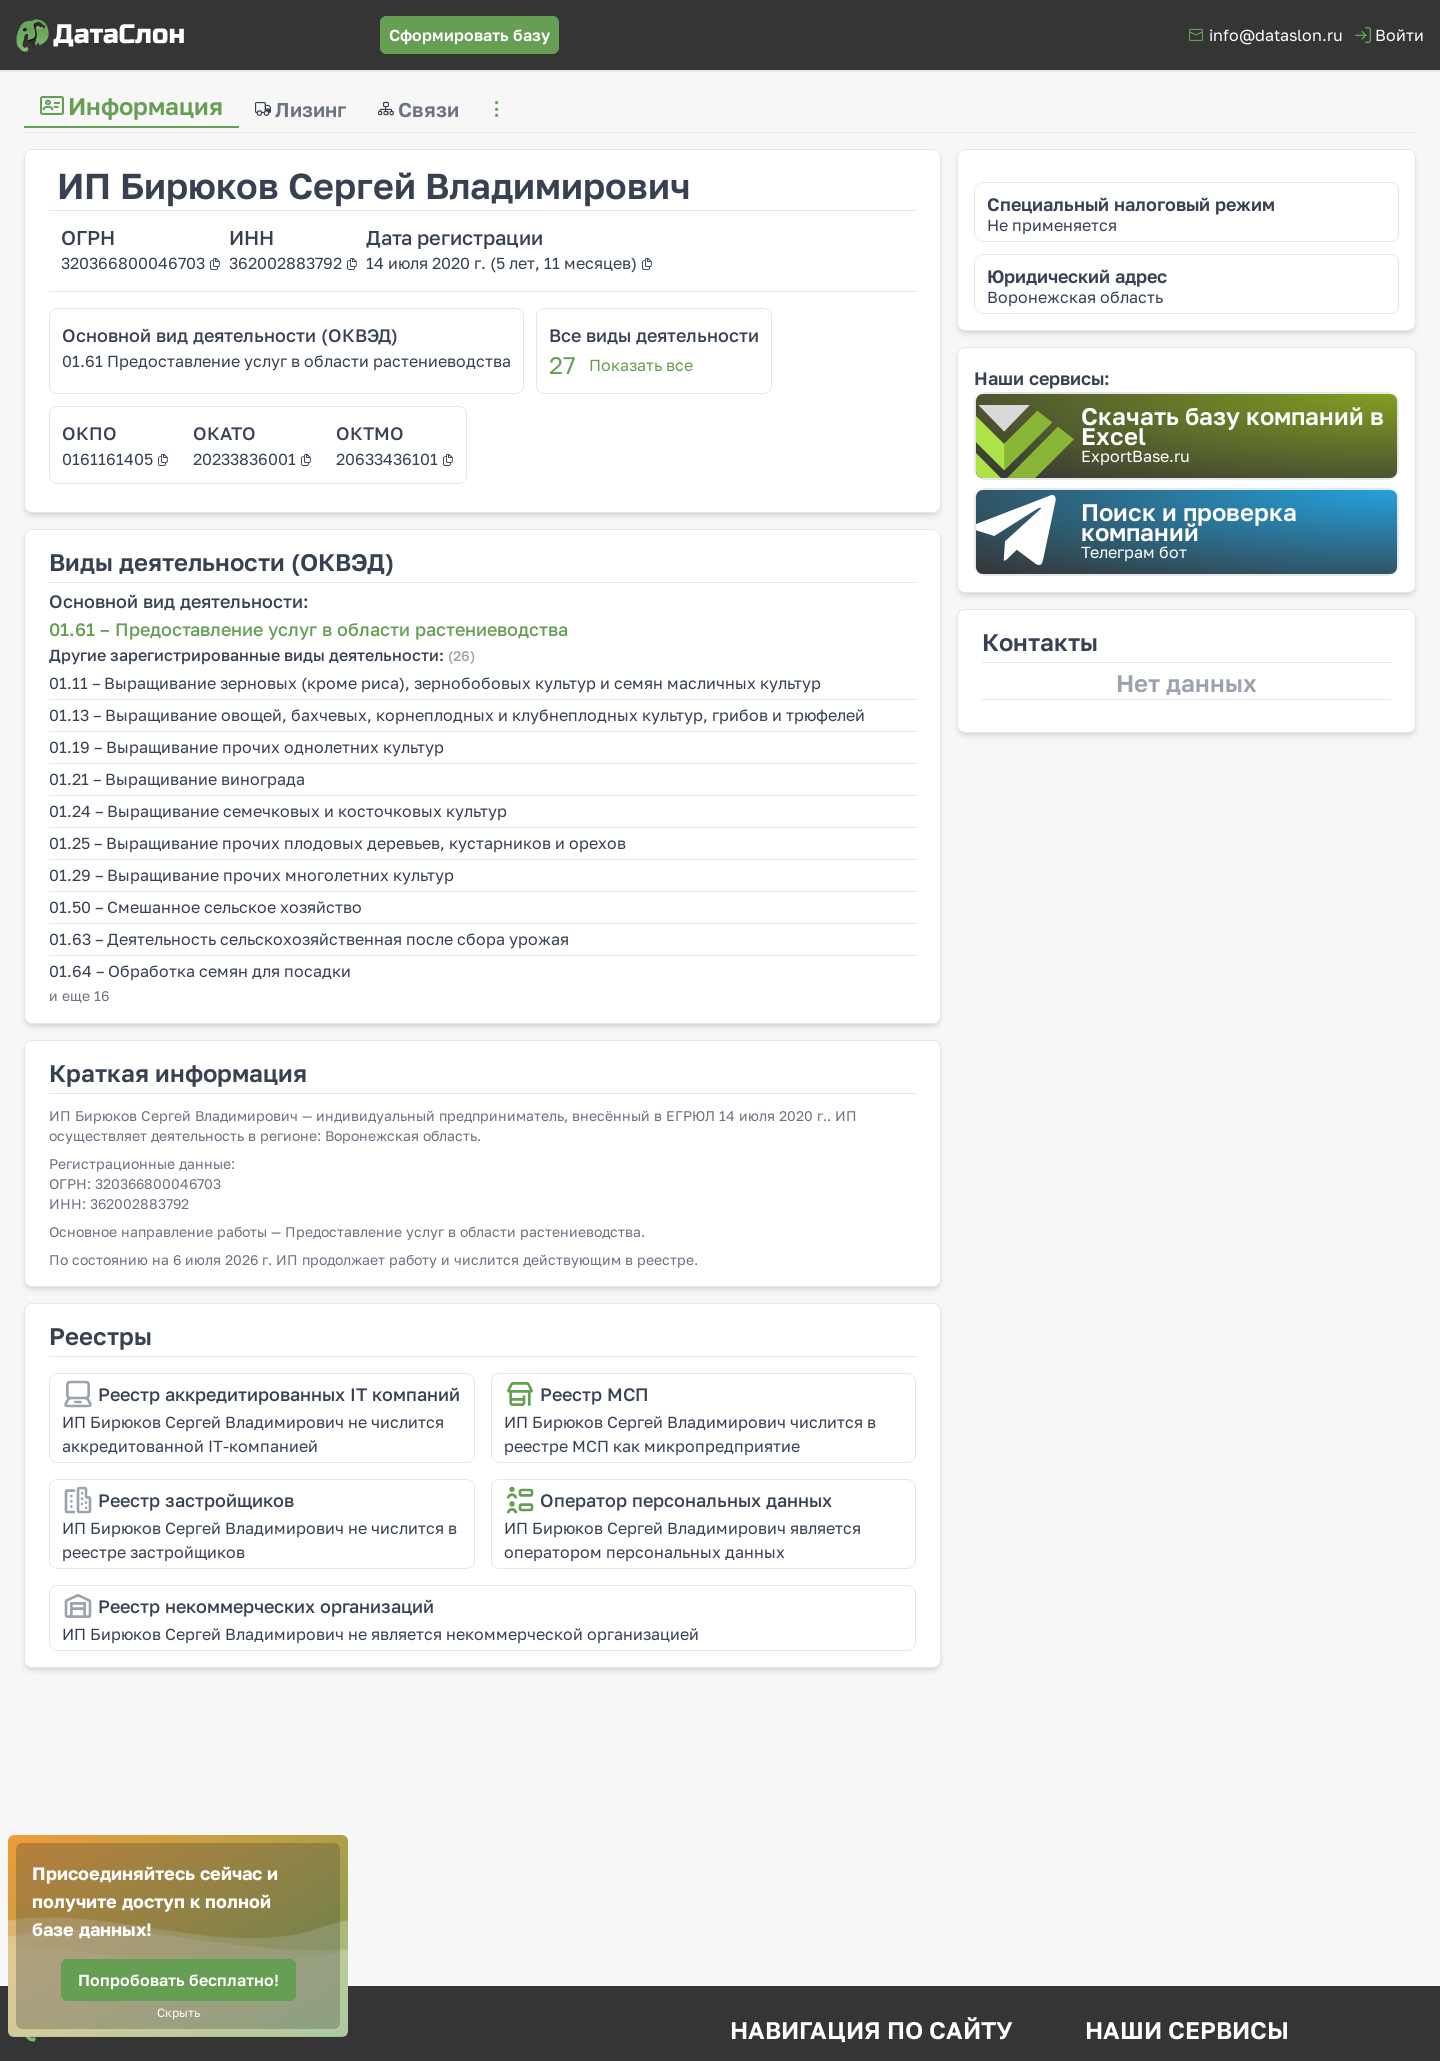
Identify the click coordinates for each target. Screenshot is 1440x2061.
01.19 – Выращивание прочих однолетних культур (246, 747)
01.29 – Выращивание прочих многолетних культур (251, 875)
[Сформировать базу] (469, 35)
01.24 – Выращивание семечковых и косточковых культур (278, 811)
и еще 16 (79, 995)
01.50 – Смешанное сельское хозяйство (205, 907)
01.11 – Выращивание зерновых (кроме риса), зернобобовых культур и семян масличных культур (435, 683)
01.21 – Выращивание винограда (177, 779)
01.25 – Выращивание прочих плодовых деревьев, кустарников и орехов (337, 843)
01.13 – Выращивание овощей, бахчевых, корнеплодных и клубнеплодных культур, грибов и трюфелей (457, 715)
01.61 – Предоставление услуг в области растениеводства (308, 629)
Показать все (641, 365)
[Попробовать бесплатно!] (178, 1980)
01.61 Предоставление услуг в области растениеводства (286, 361)
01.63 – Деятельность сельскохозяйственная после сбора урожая (309, 939)
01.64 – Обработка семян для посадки (200, 971)
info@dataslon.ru (1276, 35)
